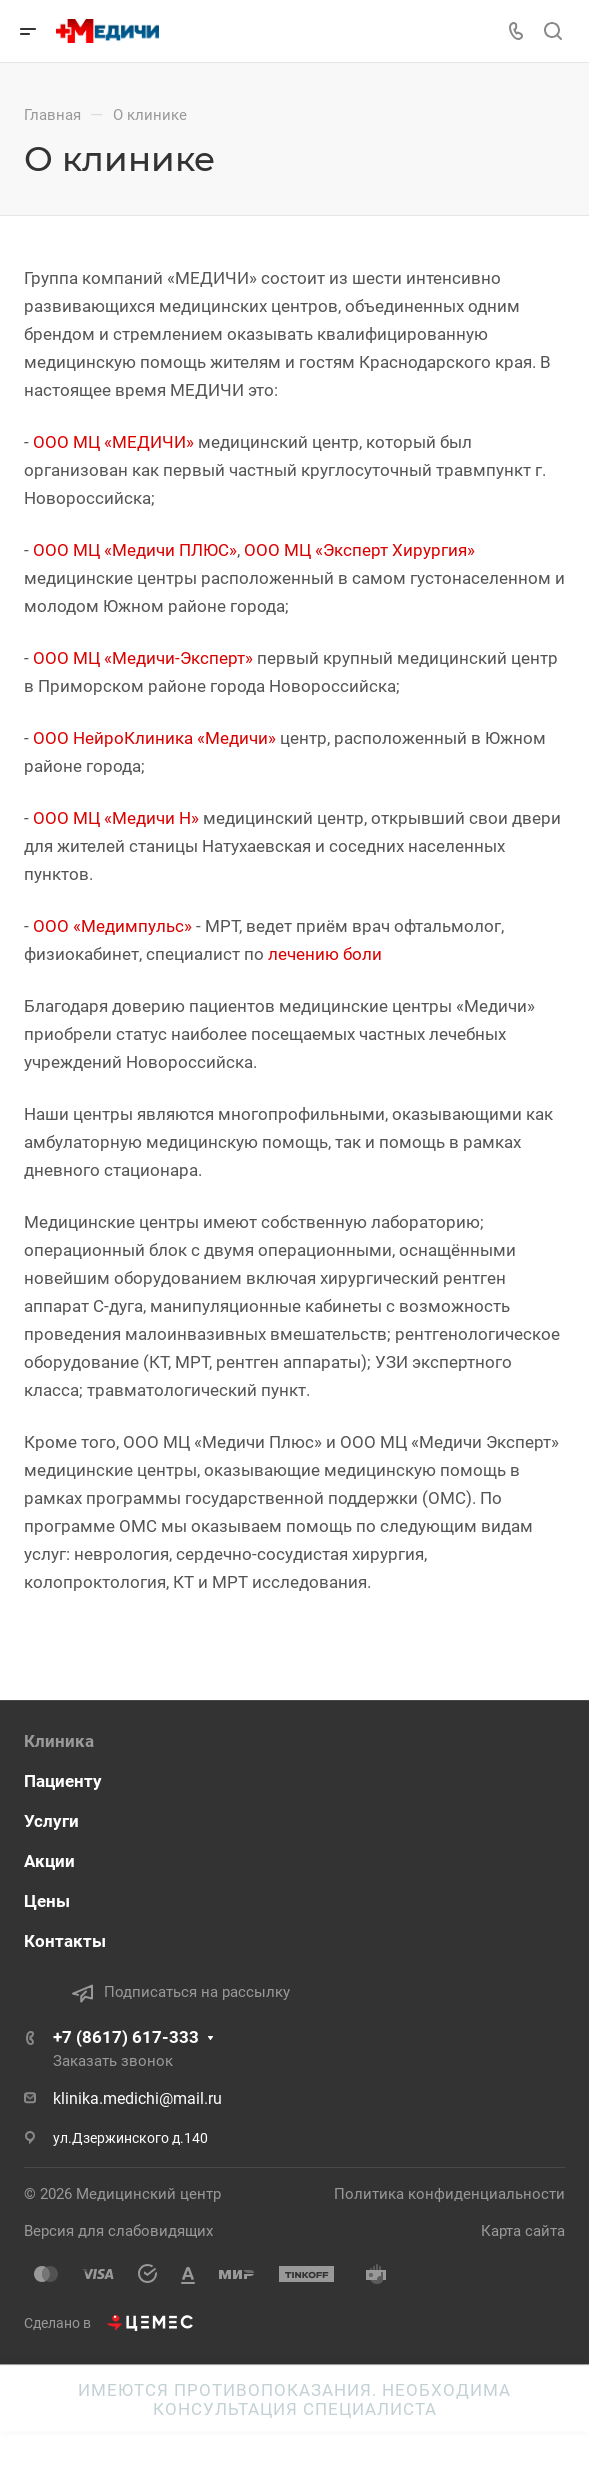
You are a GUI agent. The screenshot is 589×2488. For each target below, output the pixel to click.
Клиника (59, 1741)
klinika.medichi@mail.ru (137, 2098)
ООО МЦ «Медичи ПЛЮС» (135, 550)
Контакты (65, 1941)
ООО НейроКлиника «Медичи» (154, 738)
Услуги (51, 1821)
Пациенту (63, 1781)
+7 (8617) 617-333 (126, 2037)
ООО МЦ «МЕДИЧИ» (113, 442)
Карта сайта (523, 2231)
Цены (47, 1901)
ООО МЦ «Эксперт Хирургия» (359, 550)
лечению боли (325, 954)
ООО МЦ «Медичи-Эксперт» (143, 658)
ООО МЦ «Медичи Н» (116, 818)
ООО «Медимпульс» (112, 926)
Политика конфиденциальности (449, 2194)
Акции (49, 1861)
